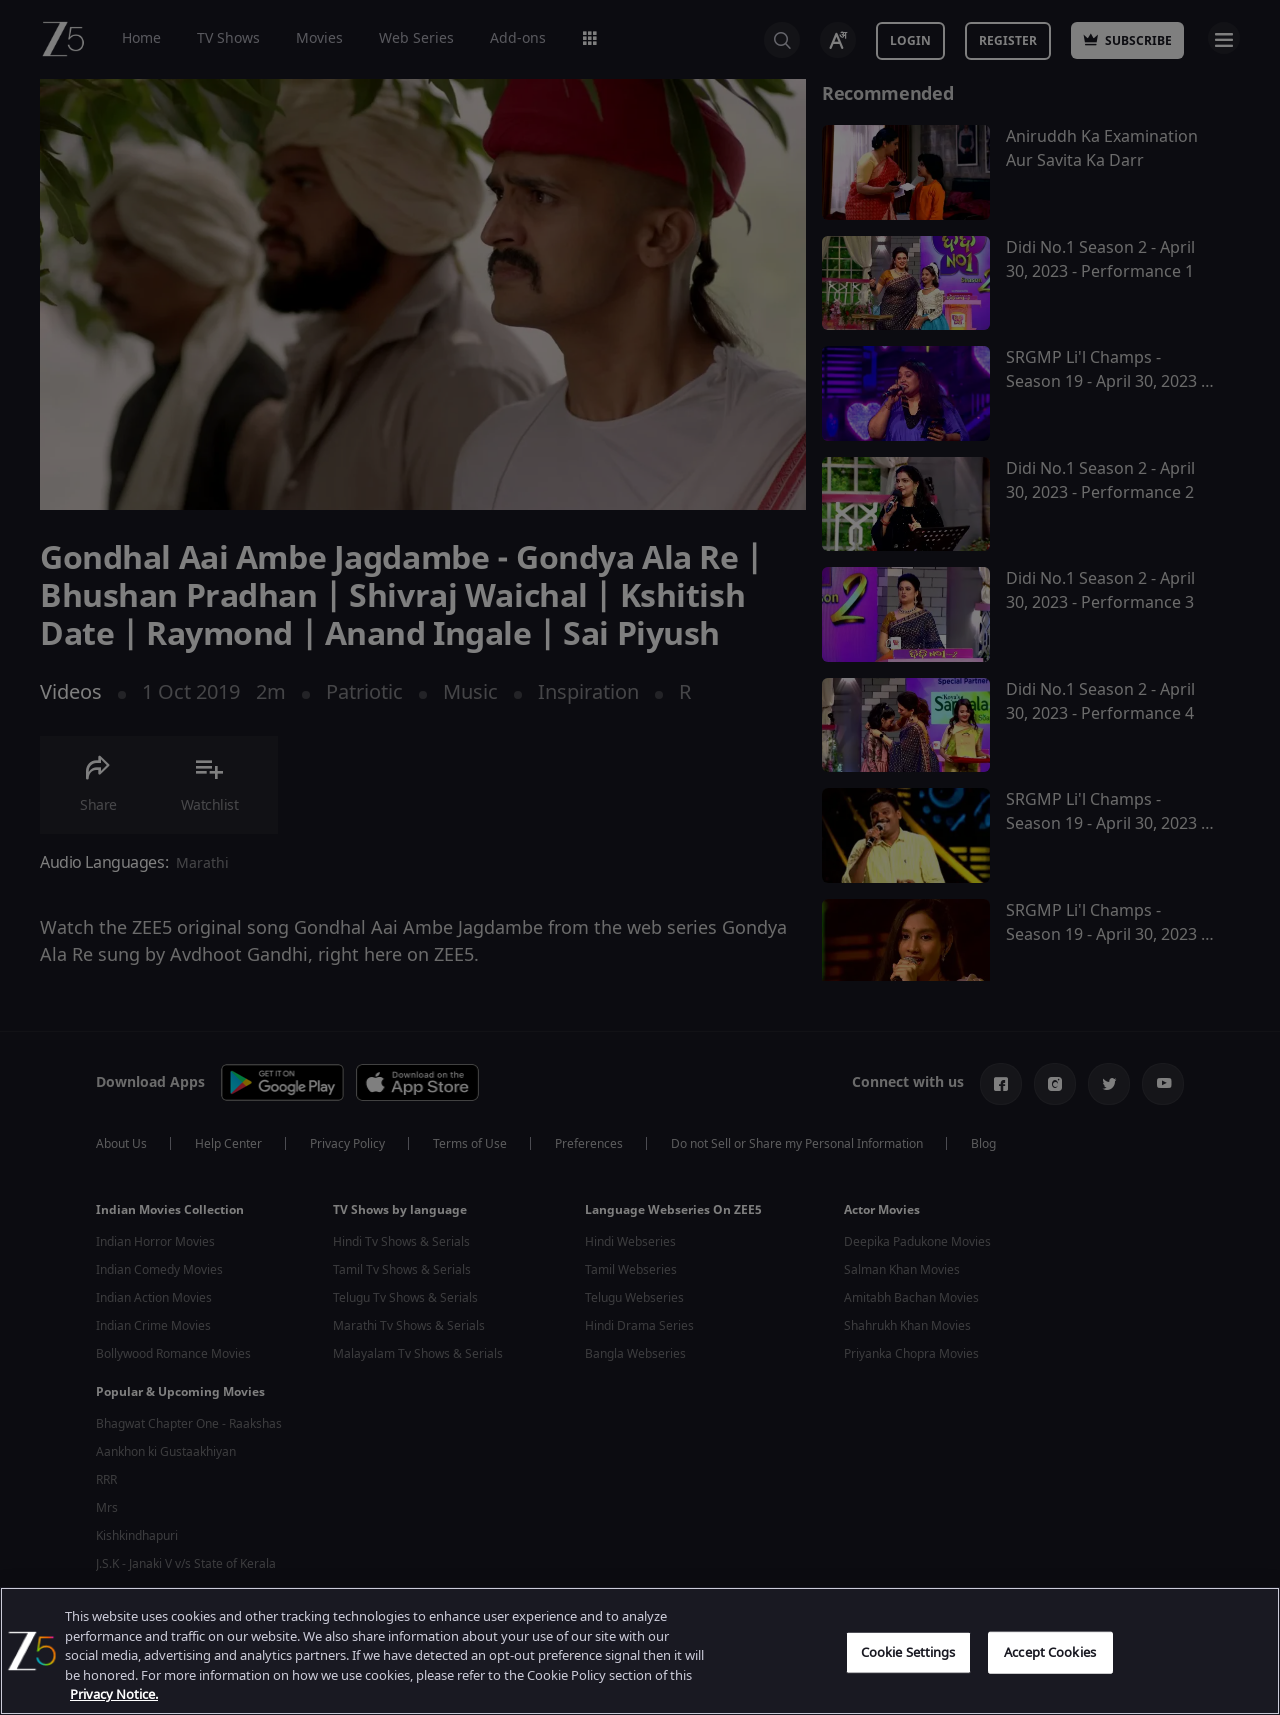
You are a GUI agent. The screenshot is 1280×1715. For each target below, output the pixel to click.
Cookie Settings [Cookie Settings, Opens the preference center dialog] (908, 1652)
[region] (640, 1651)
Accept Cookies (1050, 1652)
